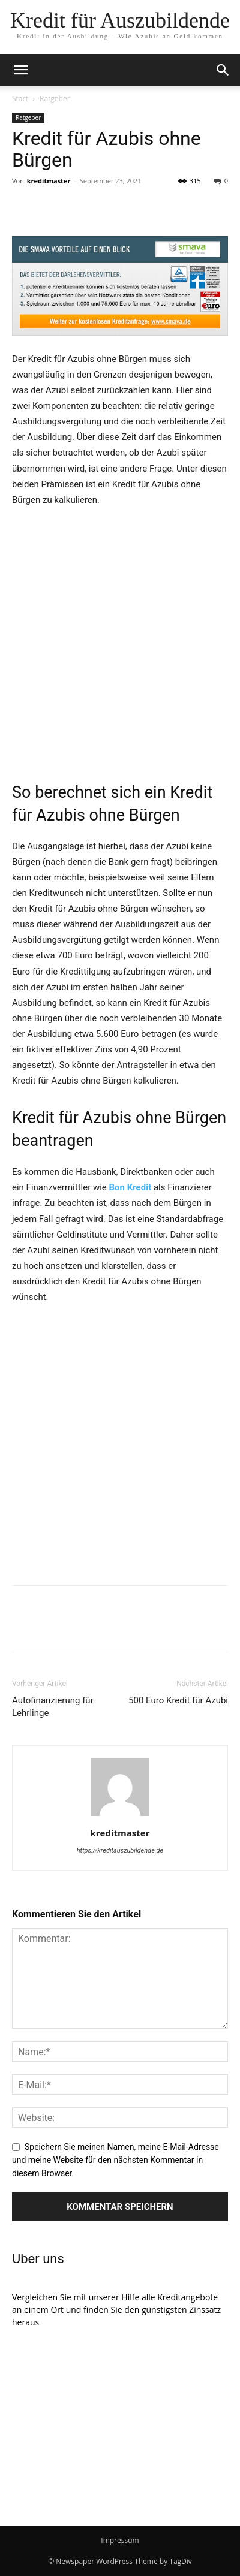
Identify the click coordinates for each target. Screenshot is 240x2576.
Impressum (120, 2540)
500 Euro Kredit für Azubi (178, 1700)
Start (20, 98)
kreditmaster (49, 180)
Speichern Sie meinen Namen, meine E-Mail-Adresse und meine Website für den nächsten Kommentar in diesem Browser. (115, 2160)
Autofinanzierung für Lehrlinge (53, 1706)
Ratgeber (55, 98)
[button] (223, 70)
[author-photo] (120, 1816)
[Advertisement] (120, 643)
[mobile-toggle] (20, 70)
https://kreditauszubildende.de (120, 1850)
